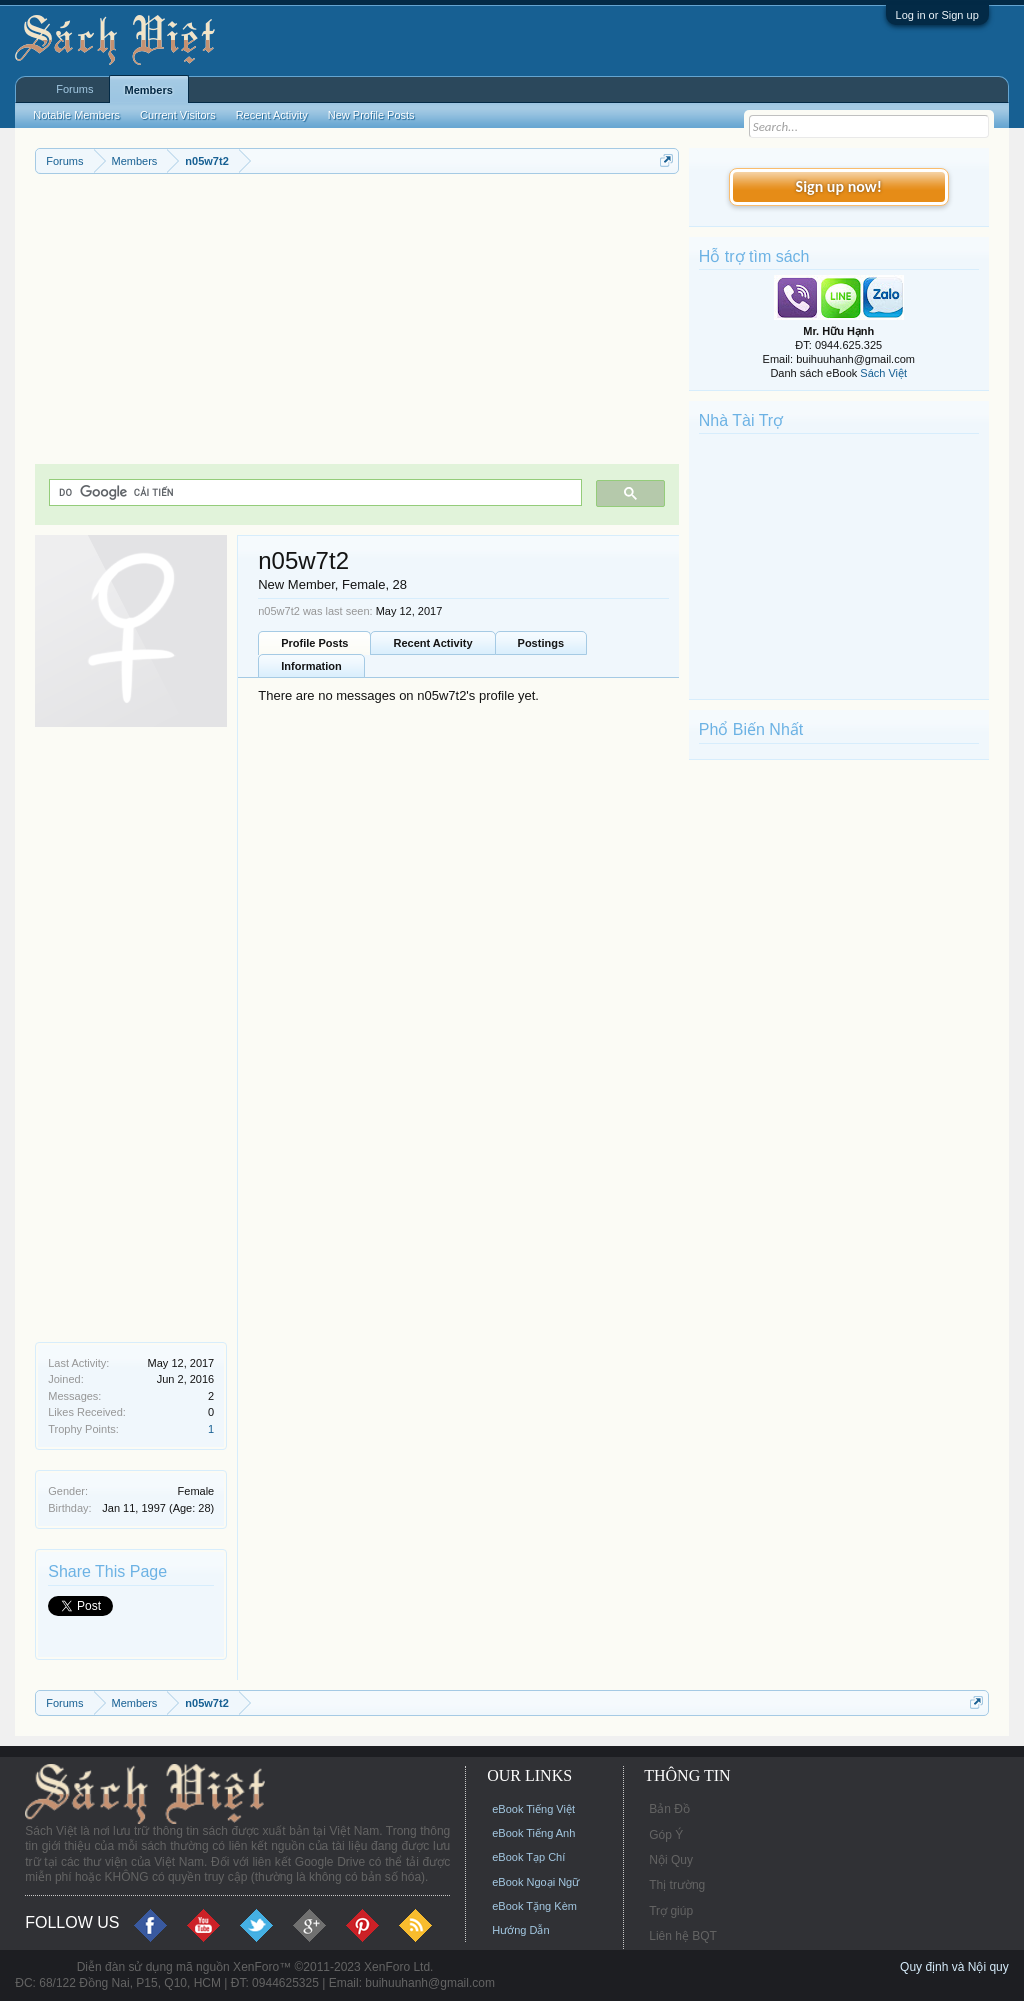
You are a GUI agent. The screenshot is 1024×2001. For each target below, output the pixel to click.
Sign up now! (839, 186)
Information (311, 666)
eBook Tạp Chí (528, 1857)
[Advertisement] (357, 324)
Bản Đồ (669, 1809)
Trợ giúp (671, 1911)
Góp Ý (666, 1835)
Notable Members (76, 115)
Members (149, 90)
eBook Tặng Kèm (534, 1906)
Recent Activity (432, 643)
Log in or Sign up (937, 15)
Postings (541, 643)
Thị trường (677, 1885)
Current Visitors (178, 115)
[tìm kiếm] (313, 492)
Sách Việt (883, 373)
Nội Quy (671, 1860)
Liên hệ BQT (683, 1936)
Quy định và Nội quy (954, 1967)
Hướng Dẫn (520, 1930)
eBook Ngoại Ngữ (535, 1882)
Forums (74, 89)
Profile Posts (314, 643)
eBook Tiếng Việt (533, 1809)
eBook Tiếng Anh (533, 1833)
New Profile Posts (371, 115)
